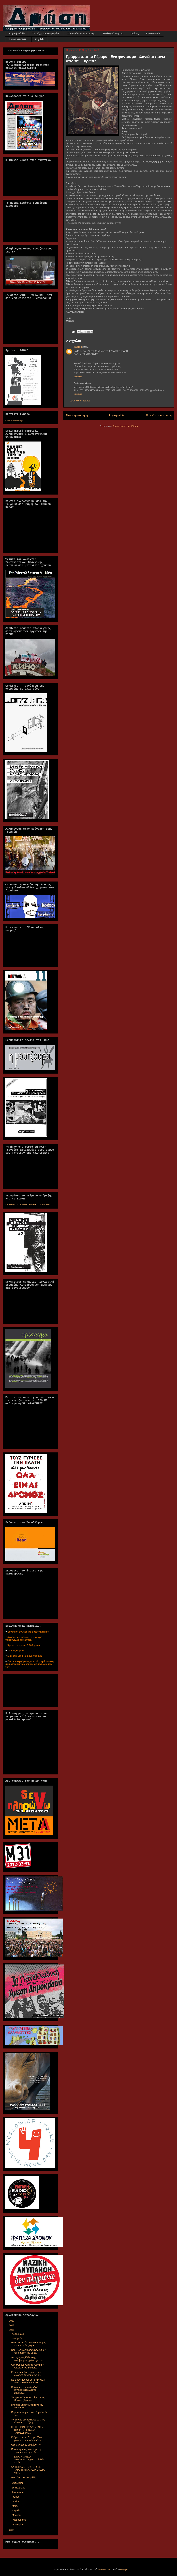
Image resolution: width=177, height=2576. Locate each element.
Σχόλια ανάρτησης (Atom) (125, 426)
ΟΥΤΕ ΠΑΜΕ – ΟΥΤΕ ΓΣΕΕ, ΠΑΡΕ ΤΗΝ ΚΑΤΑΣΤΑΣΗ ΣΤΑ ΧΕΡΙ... (28, 2470)
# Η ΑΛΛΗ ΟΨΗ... (18, 39)
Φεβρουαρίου (19, 2519)
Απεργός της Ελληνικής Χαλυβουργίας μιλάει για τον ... (28, 2359)
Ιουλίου (16, 2496)
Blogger (124, 2569)
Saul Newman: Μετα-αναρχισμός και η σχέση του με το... (28, 2351)
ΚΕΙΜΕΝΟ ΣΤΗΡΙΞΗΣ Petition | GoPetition (27, 1204)
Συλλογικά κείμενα (113, 33)
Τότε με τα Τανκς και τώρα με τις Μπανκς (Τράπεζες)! (28, 2399)
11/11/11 (78, 376)
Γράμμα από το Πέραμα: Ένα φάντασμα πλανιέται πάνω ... (27, 2439)
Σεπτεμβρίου (19, 2487)
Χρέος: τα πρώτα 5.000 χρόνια (24, 1645)
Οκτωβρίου (18, 2483)
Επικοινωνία (153, 33)
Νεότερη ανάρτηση (77, 415)
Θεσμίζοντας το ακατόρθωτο (26, 2444)
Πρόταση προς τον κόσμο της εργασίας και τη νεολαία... (26, 2450)
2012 (12, 2325)
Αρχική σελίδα (17, 33)
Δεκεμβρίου (18, 2334)
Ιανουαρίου (18, 2524)
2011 (12, 2330)
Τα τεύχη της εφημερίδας (46, 33)
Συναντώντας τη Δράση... (81, 33)
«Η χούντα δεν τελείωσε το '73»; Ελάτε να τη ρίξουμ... (28, 2421)
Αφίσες (135, 33)
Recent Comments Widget (14, 421)
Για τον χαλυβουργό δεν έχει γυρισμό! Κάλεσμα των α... (26, 2373)
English (39, 39)
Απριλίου (17, 2510)
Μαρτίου (16, 2515)
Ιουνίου (16, 2501)
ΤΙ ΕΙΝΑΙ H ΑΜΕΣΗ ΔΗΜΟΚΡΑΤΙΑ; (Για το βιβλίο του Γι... (27, 2459)
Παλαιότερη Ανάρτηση (159, 415)
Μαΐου (15, 2506)
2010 (12, 2530)
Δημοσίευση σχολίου (80, 400)
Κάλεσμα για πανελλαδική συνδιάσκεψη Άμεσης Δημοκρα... (24, 2390)
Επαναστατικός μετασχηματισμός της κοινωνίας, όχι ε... (28, 2344)
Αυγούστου (18, 2492)
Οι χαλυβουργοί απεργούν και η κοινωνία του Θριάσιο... (27, 2366)
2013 (12, 2320)
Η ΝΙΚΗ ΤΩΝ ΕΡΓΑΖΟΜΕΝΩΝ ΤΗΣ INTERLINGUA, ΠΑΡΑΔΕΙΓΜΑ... (27, 2430)
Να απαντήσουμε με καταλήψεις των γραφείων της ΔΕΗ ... (28, 2381)
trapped (78, 347)
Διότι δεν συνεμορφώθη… (24, 2477)
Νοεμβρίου (18, 2338)
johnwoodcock (104, 2569)
